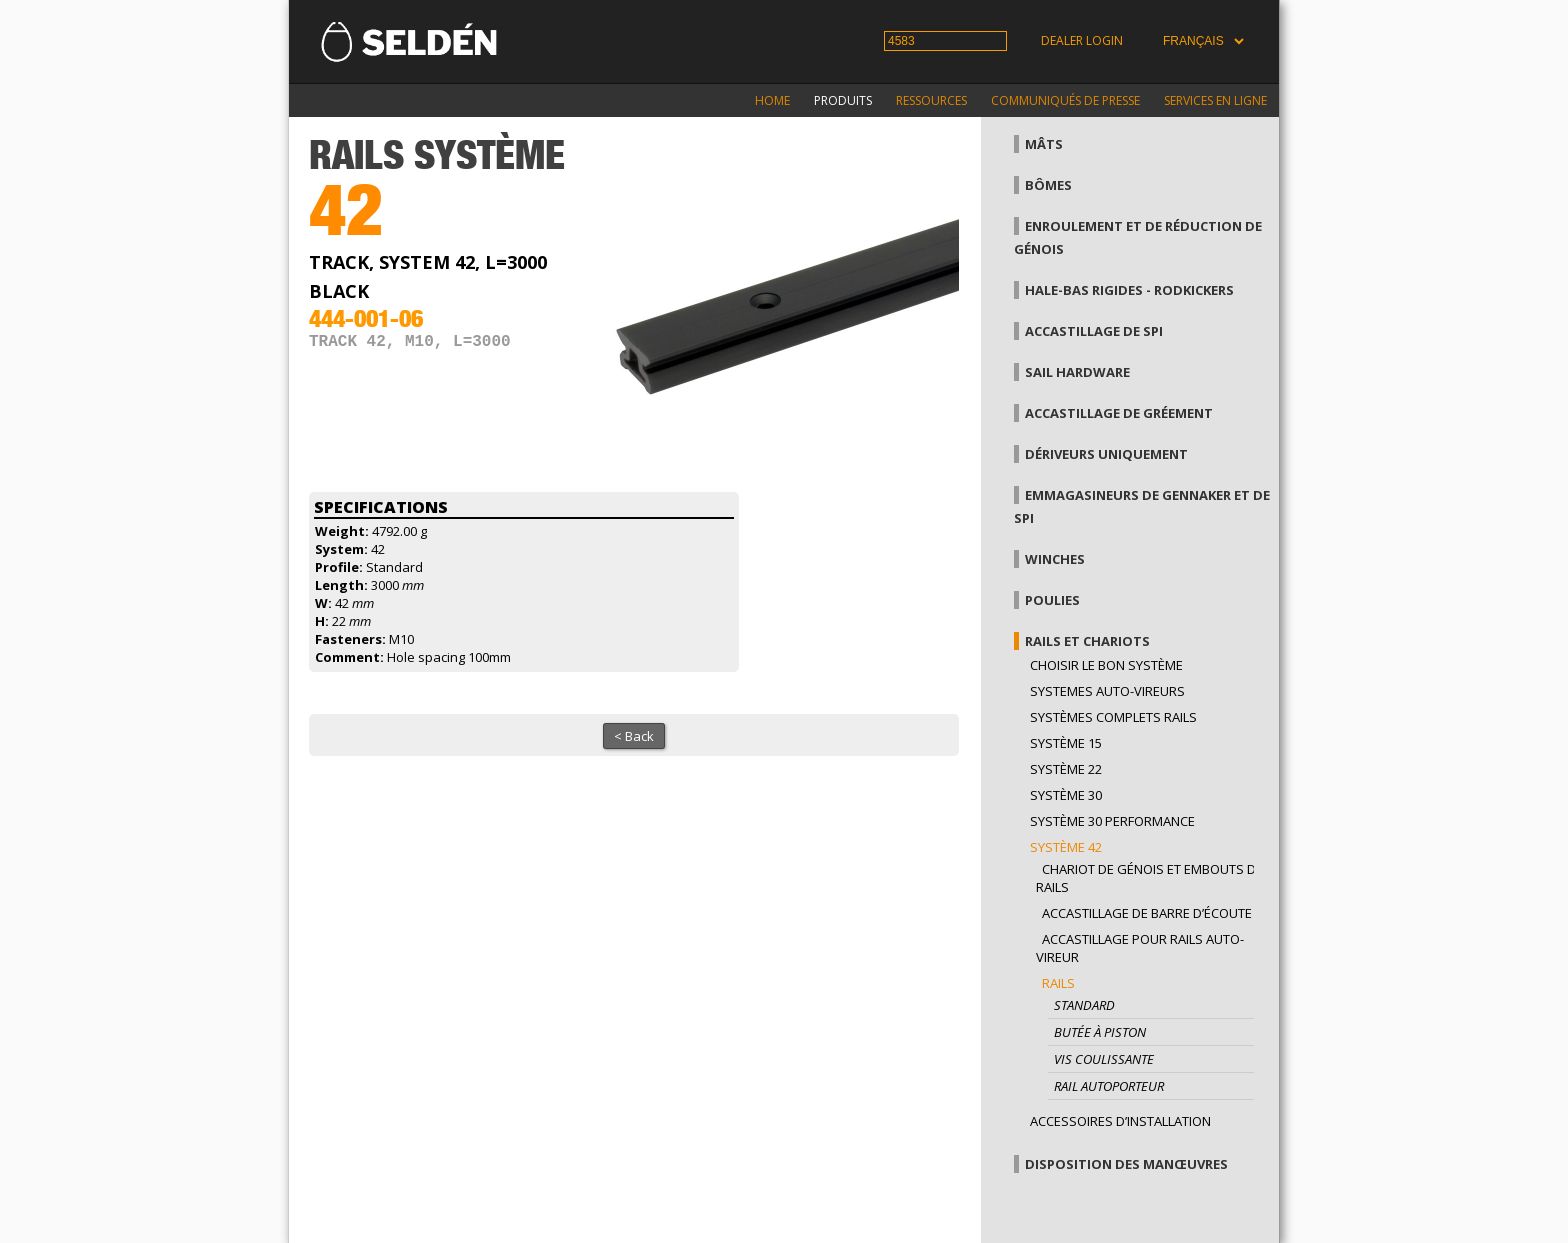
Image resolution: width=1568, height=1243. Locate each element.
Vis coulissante (1104, 1059)
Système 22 (1066, 769)
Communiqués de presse (1065, 100)
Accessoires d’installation (1120, 1121)
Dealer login (1082, 40)
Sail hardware (1077, 372)
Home (772, 100)
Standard (1084, 1005)
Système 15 (1066, 743)
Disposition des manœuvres (1126, 1164)
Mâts (1044, 144)
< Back (634, 736)
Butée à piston (1100, 1032)
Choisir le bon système (1106, 665)
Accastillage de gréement (1119, 413)
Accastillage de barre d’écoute (1147, 913)
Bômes (1048, 185)
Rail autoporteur (1109, 1086)
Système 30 (1066, 795)
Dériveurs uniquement (1106, 454)
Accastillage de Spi (1094, 331)
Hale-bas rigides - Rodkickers (1129, 290)
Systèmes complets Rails (1113, 717)
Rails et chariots (1087, 641)
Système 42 (1066, 847)
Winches (1055, 559)
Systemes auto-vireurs (1107, 691)
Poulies (1052, 600)
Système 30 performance (1112, 821)
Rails (1058, 983)
